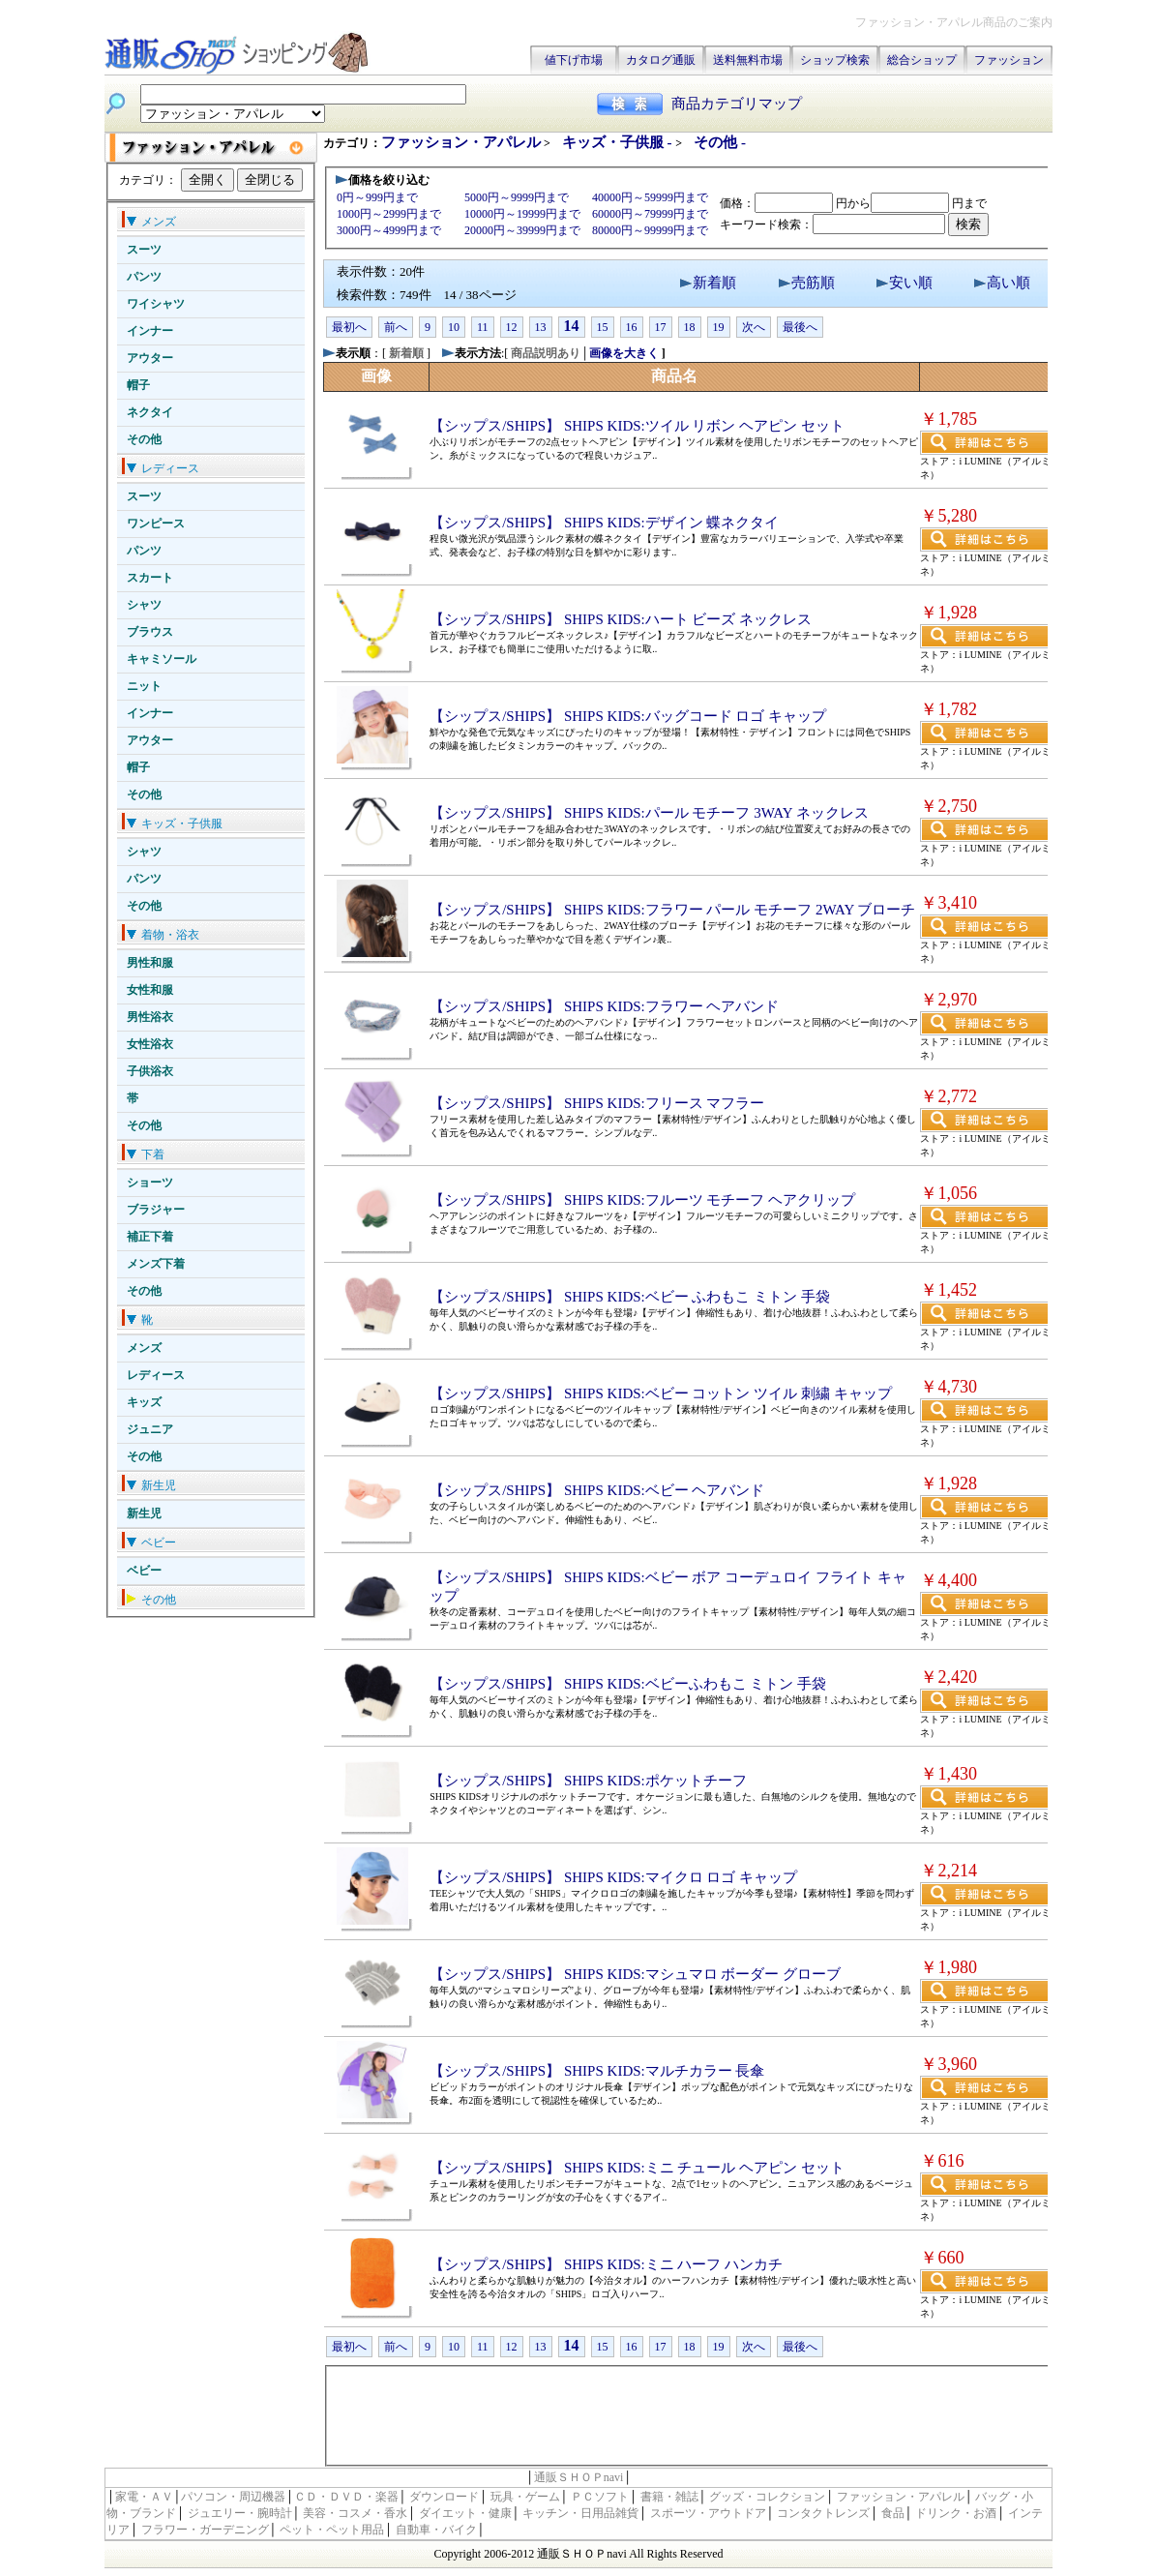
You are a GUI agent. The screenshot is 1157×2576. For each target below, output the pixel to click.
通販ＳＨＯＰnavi (579, 2477)
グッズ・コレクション (767, 2496)
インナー (150, 331)
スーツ (144, 249)
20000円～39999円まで (522, 230)
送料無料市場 (748, 60)
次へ (753, 327)
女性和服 (150, 990)
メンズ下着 (156, 1264)
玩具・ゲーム (525, 2496)
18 (690, 327)
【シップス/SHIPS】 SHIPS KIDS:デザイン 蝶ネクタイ (604, 522)
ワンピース (156, 523)
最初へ (349, 327)
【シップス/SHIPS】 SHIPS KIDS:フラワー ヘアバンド (604, 1006)
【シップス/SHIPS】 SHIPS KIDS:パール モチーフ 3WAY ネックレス (649, 813)
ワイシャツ (156, 304)
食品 (893, 2513)
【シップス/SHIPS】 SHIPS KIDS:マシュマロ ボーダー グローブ (635, 1974)
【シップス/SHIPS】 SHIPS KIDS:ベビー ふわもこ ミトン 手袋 (630, 1296)
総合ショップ (922, 60)
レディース (156, 1375)
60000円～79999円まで (650, 214)
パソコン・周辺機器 (233, 2496)
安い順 (911, 282)
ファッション (1009, 60)
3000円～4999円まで (389, 230)
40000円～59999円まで (650, 197)
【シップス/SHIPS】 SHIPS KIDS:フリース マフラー (597, 1103)
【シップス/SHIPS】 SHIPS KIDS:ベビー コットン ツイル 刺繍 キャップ (661, 1393)
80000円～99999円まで (650, 230)
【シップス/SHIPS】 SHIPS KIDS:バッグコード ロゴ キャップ (628, 716)
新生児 (144, 1513)
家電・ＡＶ (144, 2496)
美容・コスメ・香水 (355, 2513)
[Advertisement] (688, 2414)
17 (661, 327)
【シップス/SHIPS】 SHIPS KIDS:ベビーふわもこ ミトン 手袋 (628, 1684)
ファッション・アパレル (461, 142)
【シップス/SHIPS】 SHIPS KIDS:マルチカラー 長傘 (597, 2071)
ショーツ (150, 1182)
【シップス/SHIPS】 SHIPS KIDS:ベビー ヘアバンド (597, 1490)
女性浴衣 (150, 1044)
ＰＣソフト (600, 2496)
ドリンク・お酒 (955, 2513)
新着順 (714, 282)
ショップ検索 (835, 60)
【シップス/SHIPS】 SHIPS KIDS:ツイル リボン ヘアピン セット (637, 426)
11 (483, 327)
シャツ (144, 605)
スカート (150, 577)
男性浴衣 (150, 1017)
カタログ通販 (661, 60)
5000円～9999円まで (516, 197)
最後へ (800, 327)
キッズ (144, 1402)
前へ (395, 327)
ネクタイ (150, 412)
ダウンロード (444, 2496)
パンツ (144, 277)
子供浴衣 (150, 1071)
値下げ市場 (574, 60)
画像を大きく (624, 353)
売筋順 (813, 282)
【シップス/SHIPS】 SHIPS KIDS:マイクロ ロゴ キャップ (613, 1877)
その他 (144, 439)
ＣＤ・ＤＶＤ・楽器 (346, 2496)
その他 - (720, 142)
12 (512, 327)
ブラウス (150, 632)
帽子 (138, 385)
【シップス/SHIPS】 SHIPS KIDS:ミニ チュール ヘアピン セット (637, 2167)
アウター (150, 358)
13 (541, 327)
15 (602, 327)
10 (454, 327)
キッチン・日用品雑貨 (580, 2513)
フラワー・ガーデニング (205, 2529)
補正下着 (150, 1236)
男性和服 (150, 963)
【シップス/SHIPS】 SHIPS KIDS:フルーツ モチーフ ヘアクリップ (642, 1200)
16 (632, 327)
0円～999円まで (377, 197)
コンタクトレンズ (823, 2513)
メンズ (144, 1348)
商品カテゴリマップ (736, 103)
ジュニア (150, 1429)
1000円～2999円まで (389, 214)
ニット (144, 686)
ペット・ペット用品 (332, 2529)
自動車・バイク (436, 2529)
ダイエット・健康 (465, 2513)
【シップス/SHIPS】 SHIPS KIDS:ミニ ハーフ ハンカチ (606, 2264)
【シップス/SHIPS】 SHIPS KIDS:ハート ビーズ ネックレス (621, 619)
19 (719, 327)
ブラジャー (156, 1209)
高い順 (1008, 282)
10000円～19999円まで (522, 214)
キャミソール (161, 659)
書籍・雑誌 (669, 2496)
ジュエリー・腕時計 (240, 2513)
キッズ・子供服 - (619, 142)
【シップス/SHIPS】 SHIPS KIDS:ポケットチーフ (588, 1780)
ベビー (144, 1570)
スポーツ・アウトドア (708, 2513)
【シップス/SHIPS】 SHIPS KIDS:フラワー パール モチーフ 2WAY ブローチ (672, 909)
